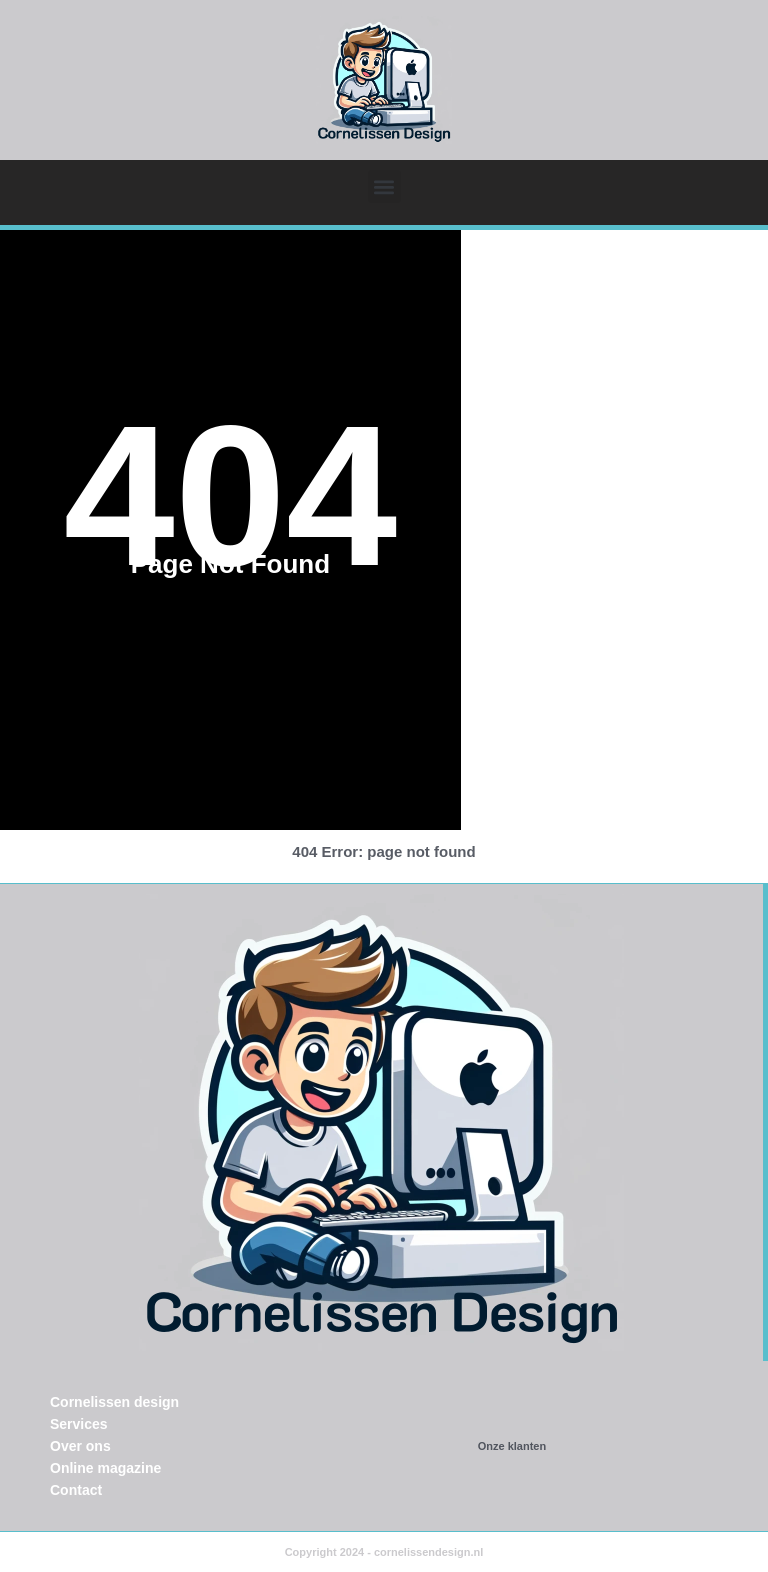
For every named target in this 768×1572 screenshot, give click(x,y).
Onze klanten (512, 1446)
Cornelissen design (114, 1402)
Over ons (80, 1446)
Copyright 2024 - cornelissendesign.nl (384, 1552)
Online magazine (105, 1468)
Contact (76, 1490)
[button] (384, 186)
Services (79, 1424)
